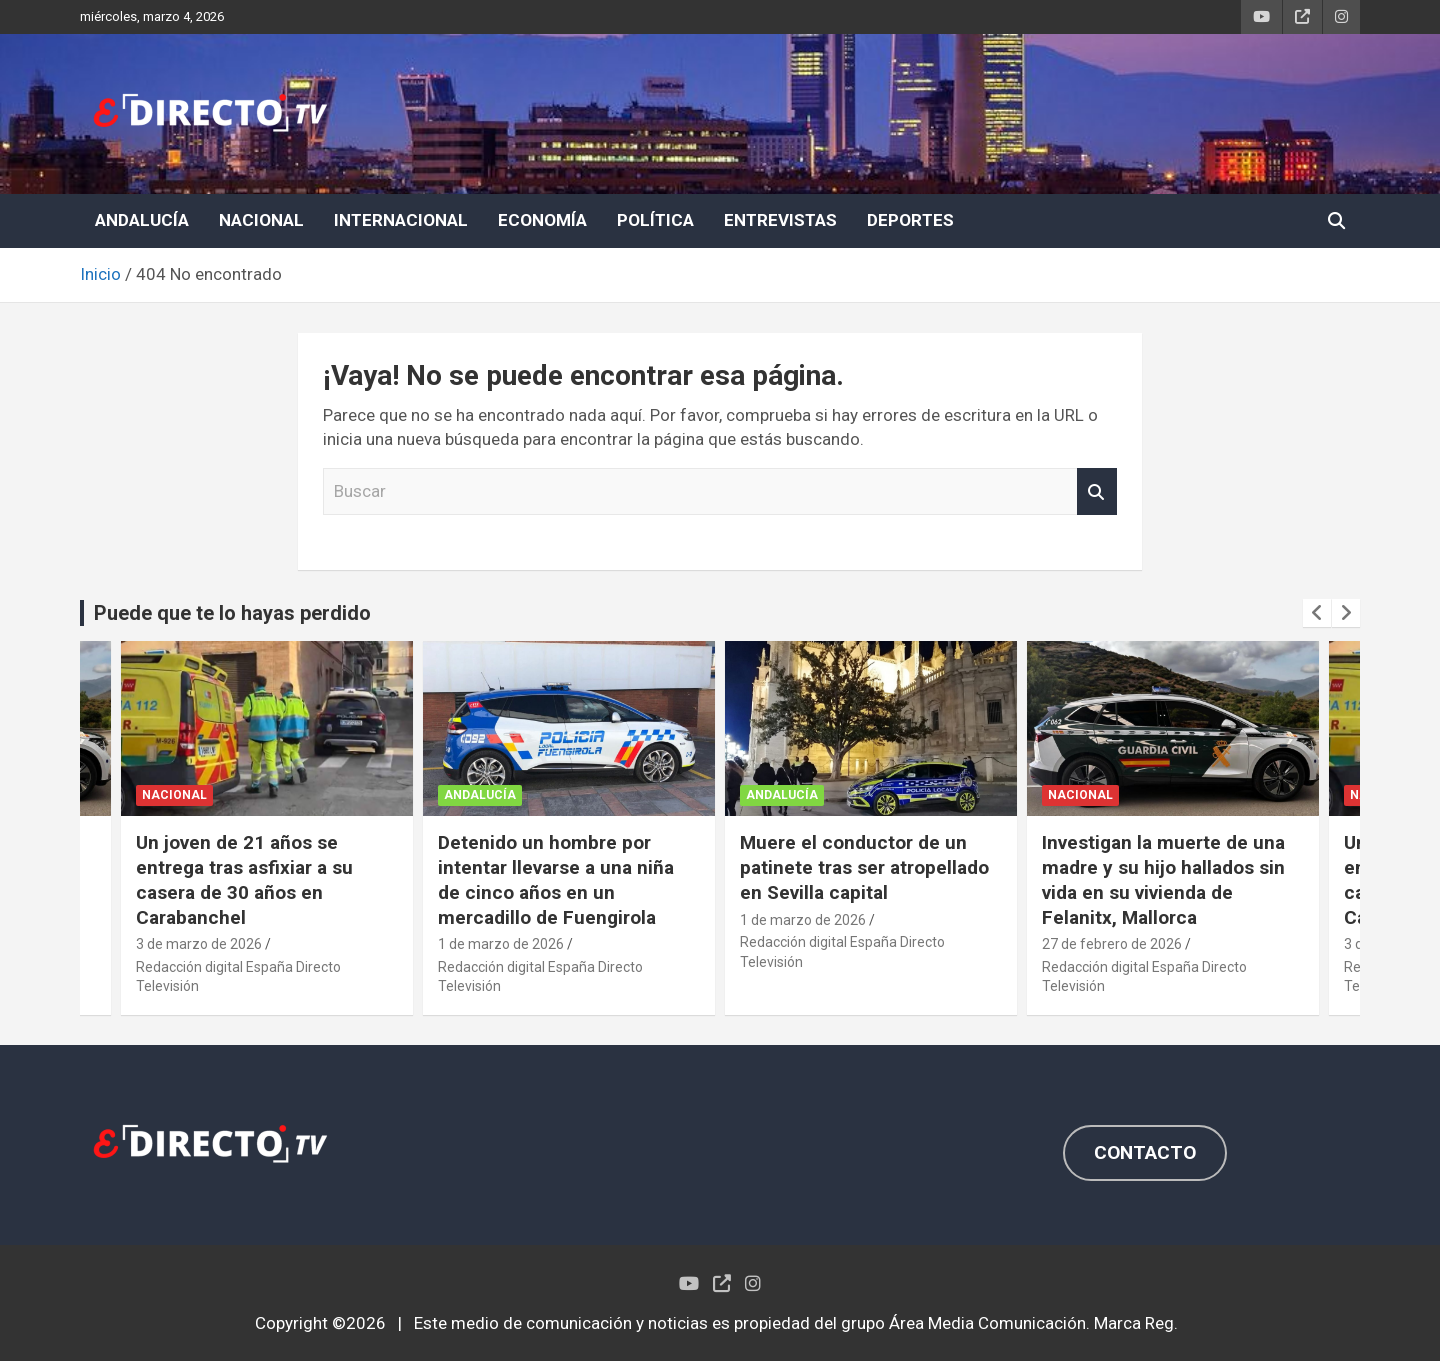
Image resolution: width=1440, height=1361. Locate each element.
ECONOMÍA (542, 220)
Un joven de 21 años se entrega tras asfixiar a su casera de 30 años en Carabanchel (244, 879)
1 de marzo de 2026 (501, 944)
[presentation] (1317, 613)
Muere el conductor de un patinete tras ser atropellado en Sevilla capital (864, 867)
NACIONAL (261, 220)
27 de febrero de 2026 (1112, 944)
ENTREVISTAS (780, 220)
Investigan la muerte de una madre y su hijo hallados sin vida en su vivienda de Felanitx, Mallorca (1163, 879)
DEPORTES (910, 220)
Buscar (1097, 492)
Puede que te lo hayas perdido (232, 613)
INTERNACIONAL (401, 220)
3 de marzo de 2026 (199, 944)
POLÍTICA (655, 220)
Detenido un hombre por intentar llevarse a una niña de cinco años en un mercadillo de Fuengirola (556, 879)
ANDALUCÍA (142, 220)
